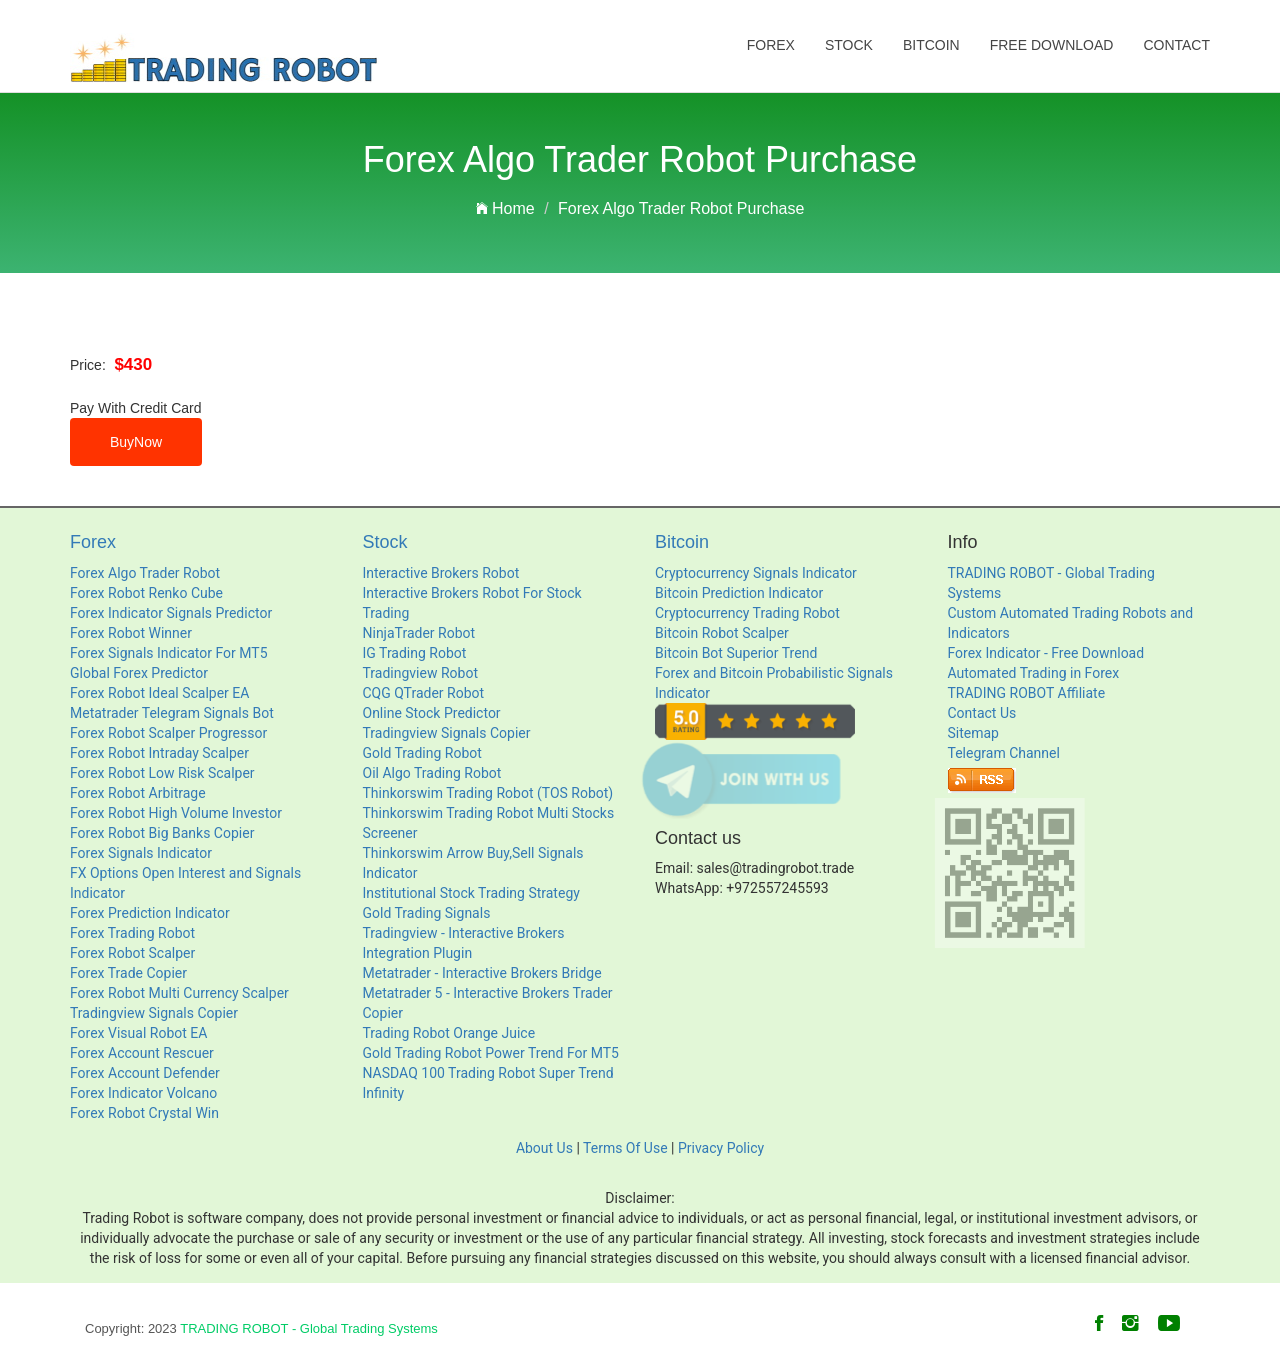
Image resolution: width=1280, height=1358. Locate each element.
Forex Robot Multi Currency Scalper (179, 993)
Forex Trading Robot (132, 933)
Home (505, 208)
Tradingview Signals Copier (154, 1013)
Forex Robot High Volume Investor (176, 813)
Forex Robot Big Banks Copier (162, 833)
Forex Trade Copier (128, 973)
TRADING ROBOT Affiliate (1027, 693)
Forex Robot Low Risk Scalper (162, 773)
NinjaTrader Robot (419, 633)
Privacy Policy (721, 1148)
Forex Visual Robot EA (138, 1033)
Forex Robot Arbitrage (138, 793)
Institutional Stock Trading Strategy (471, 893)
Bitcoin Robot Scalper (722, 633)
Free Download (1052, 45)
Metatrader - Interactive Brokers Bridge (482, 973)
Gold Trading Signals (427, 913)
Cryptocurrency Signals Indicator (756, 573)
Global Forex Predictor (139, 673)
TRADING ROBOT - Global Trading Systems (309, 1328)
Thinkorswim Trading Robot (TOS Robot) (488, 793)
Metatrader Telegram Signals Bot (172, 713)
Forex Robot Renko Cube (146, 593)
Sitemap (973, 733)
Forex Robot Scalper (132, 953)
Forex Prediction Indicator (150, 913)
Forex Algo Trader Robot (145, 573)
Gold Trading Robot (422, 753)
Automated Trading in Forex (1034, 673)
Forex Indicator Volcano (143, 1093)
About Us (544, 1148)
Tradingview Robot (420, 673)
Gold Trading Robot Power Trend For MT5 (491, 1053)
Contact (1176, 45)
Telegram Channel (1004, 753)
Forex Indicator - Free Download (1046, 653)
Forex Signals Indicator (141, 853)
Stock (849, 45)
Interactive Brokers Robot (441, 573)
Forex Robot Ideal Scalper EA (159, 693)
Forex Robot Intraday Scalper (159, 753)
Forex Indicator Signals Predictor (171, 613)
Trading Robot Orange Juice (449, 1033)
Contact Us (982, 713)
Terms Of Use (625, 1148)
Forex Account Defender (145, 1073)
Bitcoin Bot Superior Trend (736, 653)
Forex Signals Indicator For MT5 (169, 653)
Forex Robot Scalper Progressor (168, 733)
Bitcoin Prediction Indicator (739, 593)
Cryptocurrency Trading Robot (747, 613)
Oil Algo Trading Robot (432, 773)
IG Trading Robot (415, 653)
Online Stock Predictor (432, 713)
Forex (771, 45)
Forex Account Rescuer (142, 1053)
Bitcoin (931, 45)
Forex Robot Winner (131, 633)
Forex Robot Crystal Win (144, 1113)
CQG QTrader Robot (424, 693)
